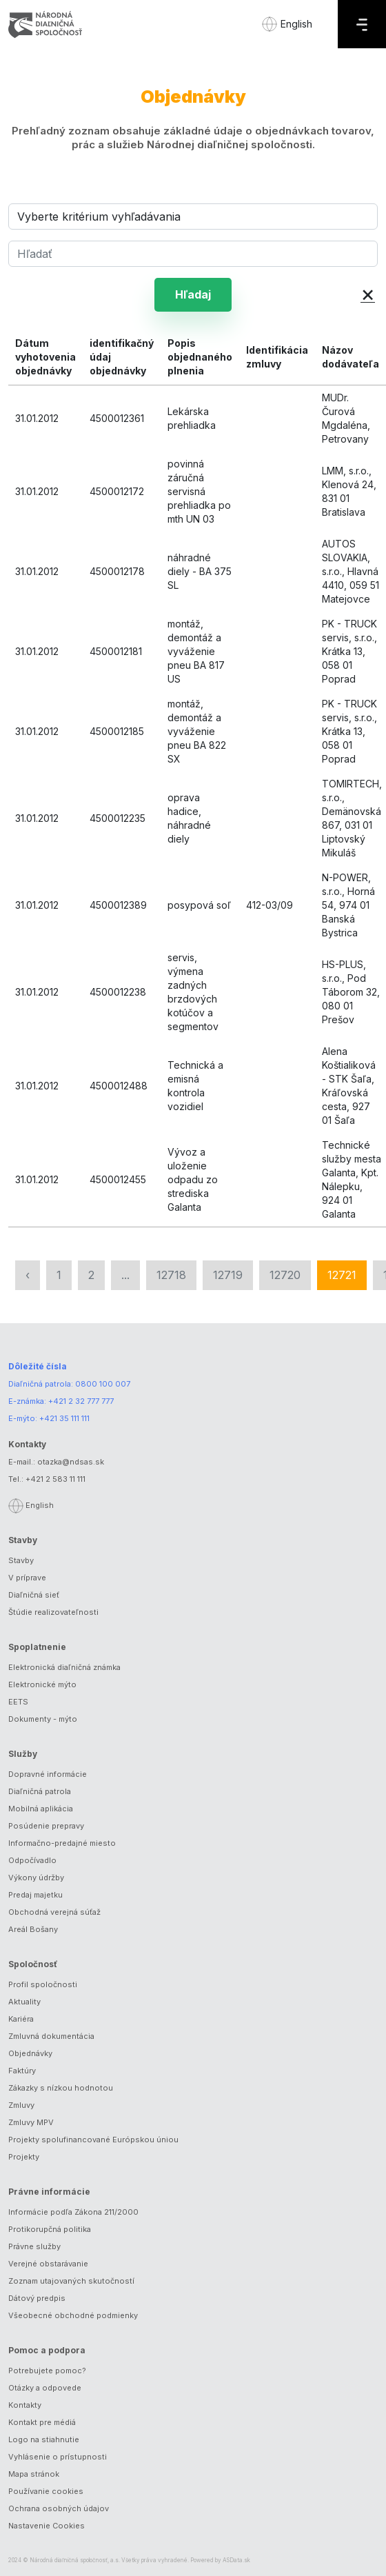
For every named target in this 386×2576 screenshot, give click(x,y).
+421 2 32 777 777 (81, 1401)
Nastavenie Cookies (46, 2525)
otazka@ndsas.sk (70, 1462)
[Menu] (361, 24)
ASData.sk (236, 2560)
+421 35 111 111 (64, 1418)
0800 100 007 (102, 1384)
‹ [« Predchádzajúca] (28, 1275)
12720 (285, 1275)
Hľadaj (193, 294)
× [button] (367, 293)
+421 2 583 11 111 (55, 1479)
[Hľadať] (193, 254)
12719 (228, 1275)
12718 (171, 1275)
